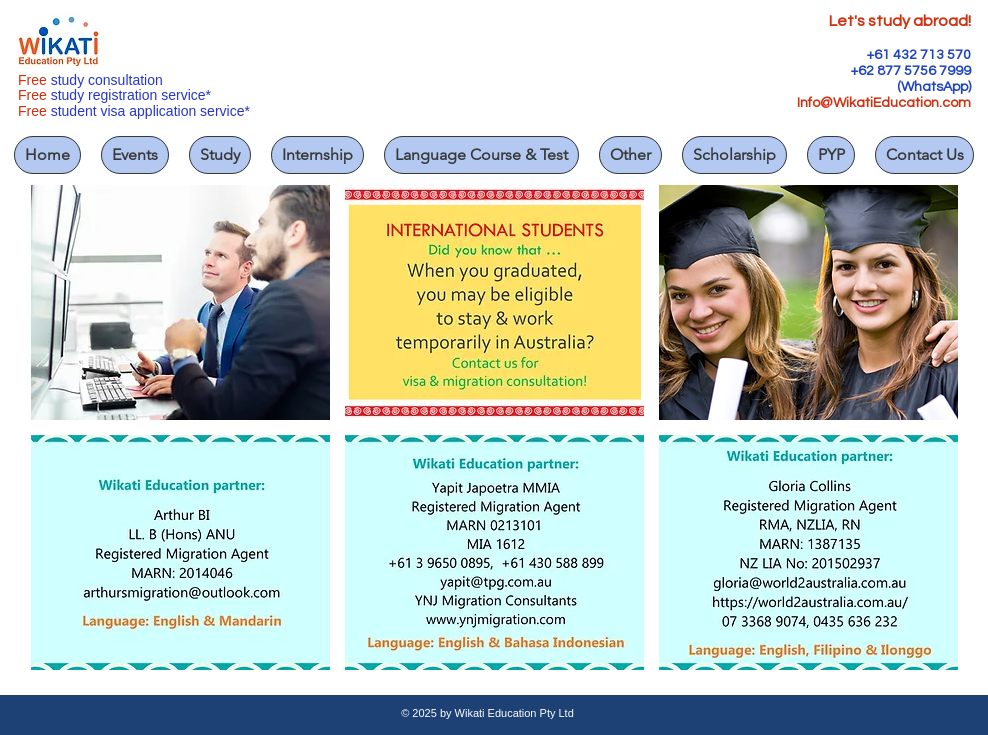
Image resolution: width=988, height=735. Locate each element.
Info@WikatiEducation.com (884, 103)
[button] (180, 302)
